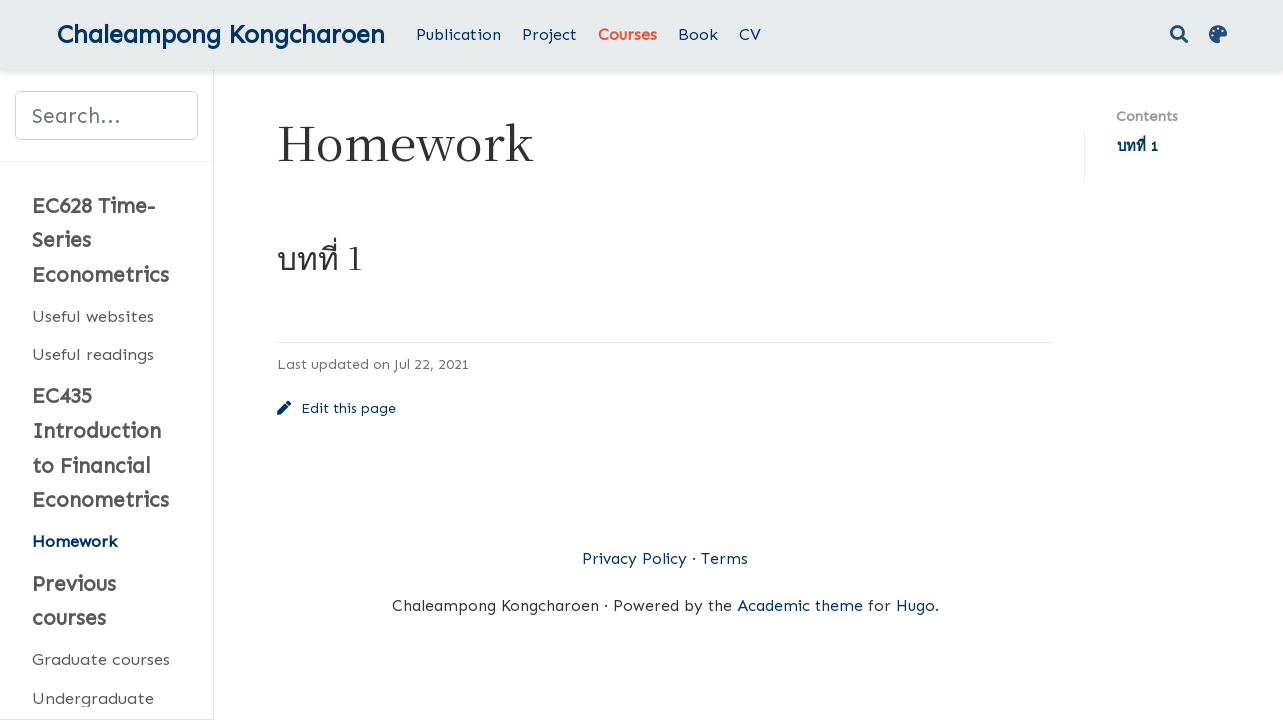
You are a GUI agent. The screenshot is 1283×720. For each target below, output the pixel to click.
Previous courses (74, 601)
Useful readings (93, 354)
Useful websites (93, 316)
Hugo (915, 605)
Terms (724, 558)
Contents (1147, 116)
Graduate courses (101, 659)
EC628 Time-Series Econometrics (100, 240)
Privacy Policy (634, 558)
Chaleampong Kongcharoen (221, 34)
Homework (74, 541)
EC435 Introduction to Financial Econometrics (100, 448)
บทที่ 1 (1137, 146)
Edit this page (337, 408)
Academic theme (800, 605)
